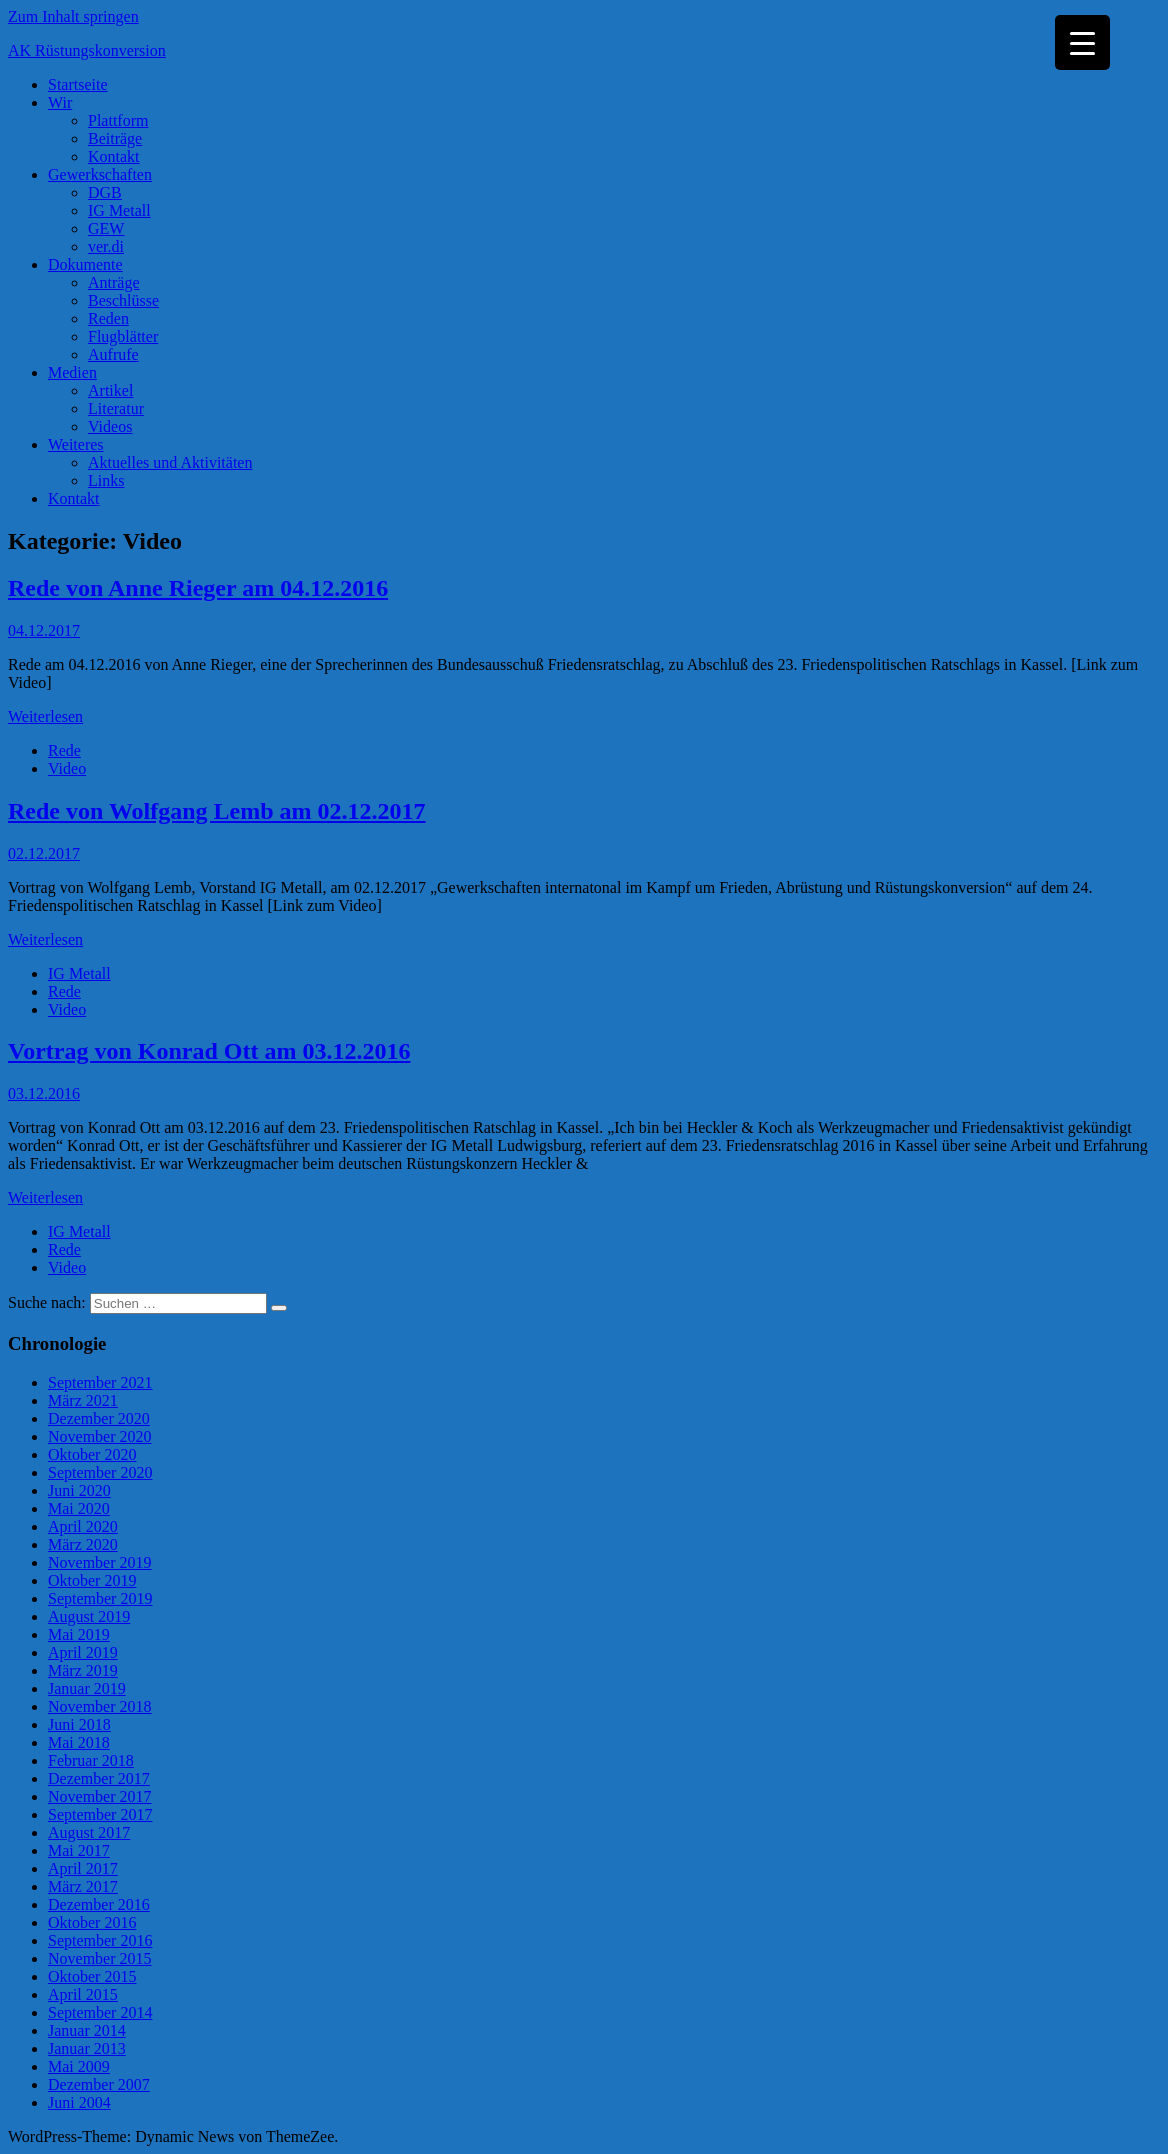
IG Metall (119, 210)
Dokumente (85, 264)
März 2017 (83, 1886)
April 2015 (83, 1994)
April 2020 (83, 1526)
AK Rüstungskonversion (87, 50)
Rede (64, 750)
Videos (110, 426)
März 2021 (83, 1400)
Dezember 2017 (99, 1778)
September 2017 (100, 1814)
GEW (106, 228)
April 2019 (83, 1652)
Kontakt (114, 156)
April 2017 (83, 1868)
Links (106, 480)
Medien (72, 372)
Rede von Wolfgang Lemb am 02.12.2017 (217, 811)
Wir (60, 102)
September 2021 (100, 1382)
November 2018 (100, 1706)
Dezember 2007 (99, 2084)
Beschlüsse (123, 300)
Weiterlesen (45, 716)
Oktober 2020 (92, 1454)
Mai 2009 (79, 2066)
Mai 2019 (79, 1634)
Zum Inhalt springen (73, 16)
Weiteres (76, 444)
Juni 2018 (79, 1724)
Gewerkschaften (100, 174)
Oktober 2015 (92, 1976)
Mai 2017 (79, 1850)
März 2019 (83, 1670)
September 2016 (100, 1940)
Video (67, 768)
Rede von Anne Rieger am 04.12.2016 (198, 588)
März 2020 (83, 1544)
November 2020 (100, 1436)
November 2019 (100, 1562)
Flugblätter (123, 336)
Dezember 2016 (99, 1904)
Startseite (78, 84)
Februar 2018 (91, 1760)
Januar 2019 (87, 1688)
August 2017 (89, 1832)
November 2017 (100, 1796)
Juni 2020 (79, 1490)
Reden (108, 318)
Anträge (114, 282)
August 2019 (89, 1616)
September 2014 (100, 2012)
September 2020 (100, 1472)
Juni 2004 (79, 2102)
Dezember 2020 (99, 1418)
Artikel (110, 390)
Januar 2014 (87, 2030)
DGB (105, 192)
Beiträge (115, 138)
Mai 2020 (79, 1508)
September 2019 (100, 1598)
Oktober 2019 (92, 1580)
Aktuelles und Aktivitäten (170, 462)
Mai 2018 (79, 1742)
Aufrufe (113, 354)
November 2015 (100, 1958)
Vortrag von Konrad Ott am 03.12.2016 (209, 1051)
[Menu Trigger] (1082, 42)
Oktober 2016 (92, 1922)
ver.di (106, 246)
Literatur (116, 408)
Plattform (118, 120)
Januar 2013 (87, 2048)
